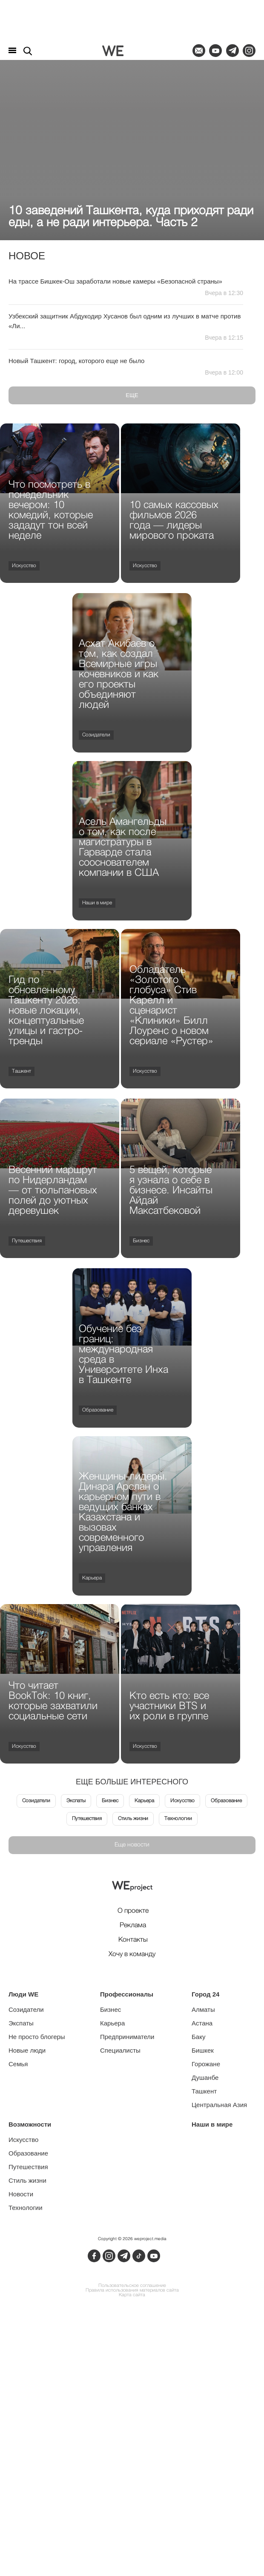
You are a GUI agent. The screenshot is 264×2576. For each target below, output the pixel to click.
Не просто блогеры (37, 2036)
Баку (198, 2036)
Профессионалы (126, 1994)
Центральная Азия (219, 2104)
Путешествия (27, 1241)
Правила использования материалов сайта (132, 2290)
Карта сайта (132, 2295)
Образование (97, 1410)
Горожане (206, 2064)
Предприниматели (127, 2036)
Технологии (178, 1818)
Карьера (92, 1578)
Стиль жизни (133, 1818)
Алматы (203, 2009)
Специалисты (120, 2050)
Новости (21, 2194)
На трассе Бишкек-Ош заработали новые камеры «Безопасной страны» (115, 281)
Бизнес (141, 1241)
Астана (202, 2023)
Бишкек (203, 2050)
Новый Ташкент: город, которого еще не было (76, 360)
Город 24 (205, 1994)
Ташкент (21, 1071)
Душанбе (205, 2077)
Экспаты (76, 1800)
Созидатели (96, 735)
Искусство (24, 565)
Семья (18, 2064)
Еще (132, 395)
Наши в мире (97, 903)
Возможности (30, 2124)
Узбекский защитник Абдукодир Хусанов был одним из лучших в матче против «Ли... (125, 320)
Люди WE (23, 1994)
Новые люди (27, 2050)
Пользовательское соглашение (132, 2285)
